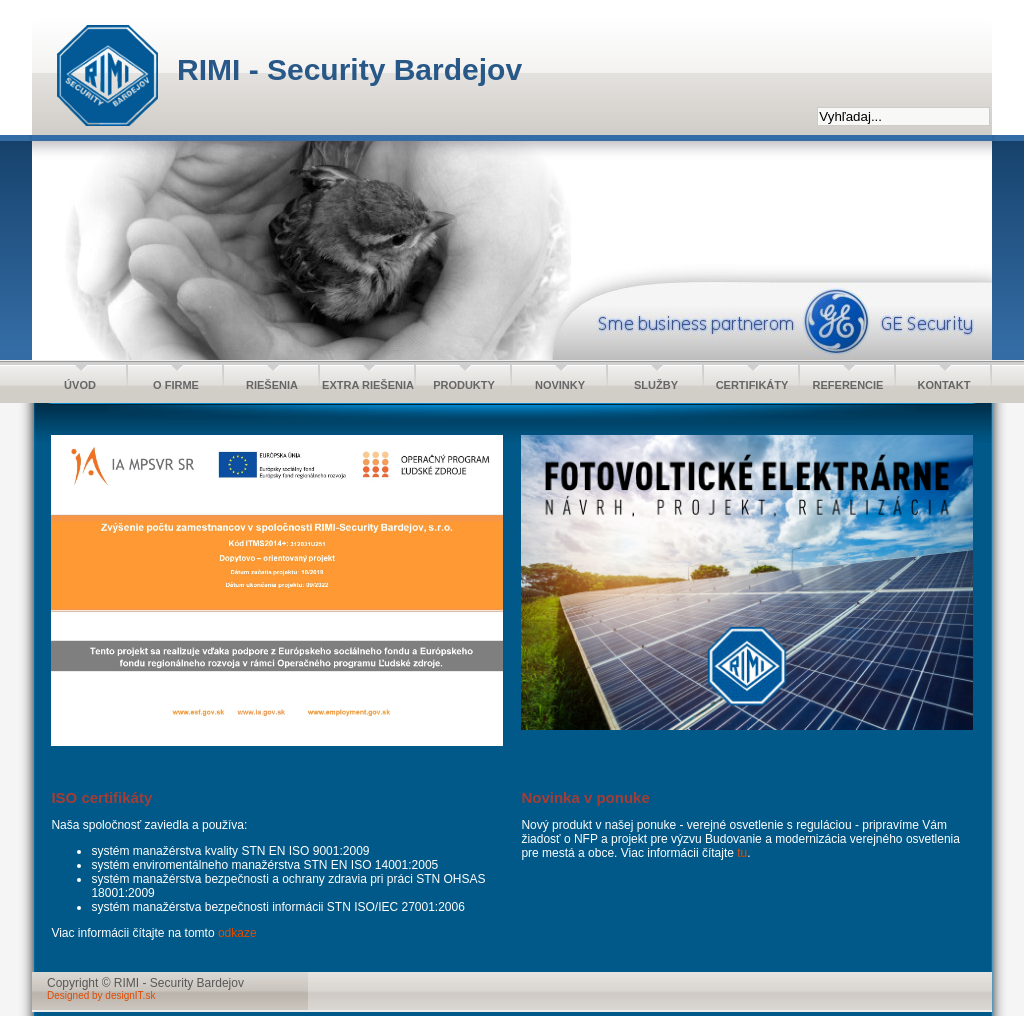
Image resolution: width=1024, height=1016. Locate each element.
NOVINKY (560, 385)
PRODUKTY (464, 385)
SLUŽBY (656, 385)
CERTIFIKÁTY (752, 385)
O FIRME (176, 385)
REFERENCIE (848, 385)
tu (742, 853)
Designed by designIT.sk (101, 995)
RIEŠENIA (272, 385)
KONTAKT (944, 385)
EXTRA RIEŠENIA (368, 385)
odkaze (237, 933)
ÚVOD (80, 385)
